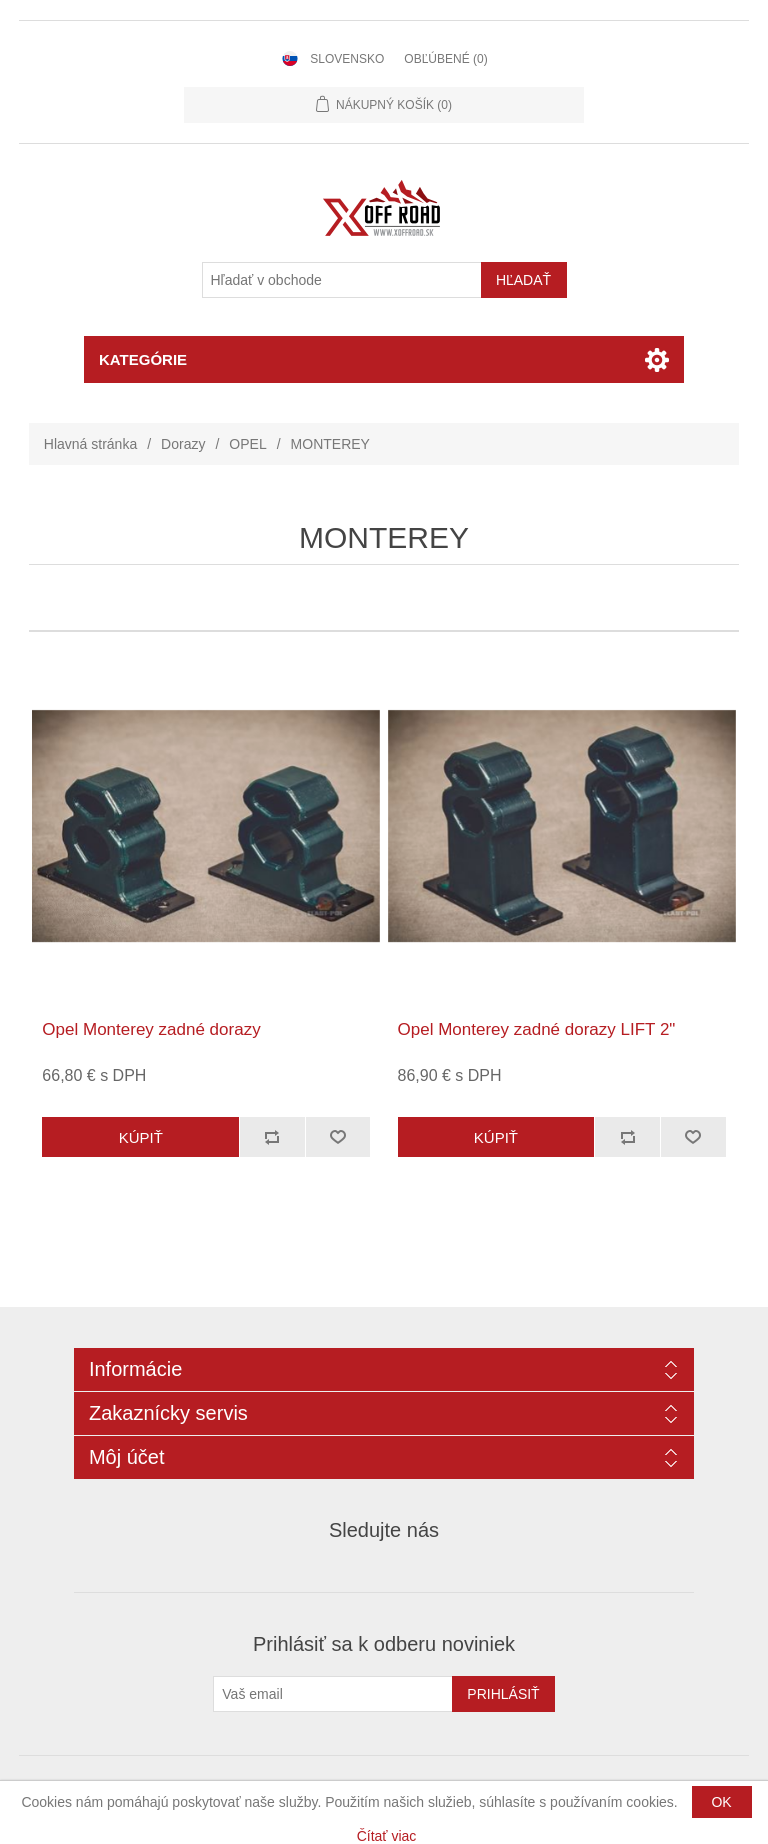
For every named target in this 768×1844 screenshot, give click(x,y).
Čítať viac (387, 1836)
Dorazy (183, 444)
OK (721, 1802)
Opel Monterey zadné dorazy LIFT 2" (537, 1029)
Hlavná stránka (90, 444)
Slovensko (347, 59)
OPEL (247, 444)
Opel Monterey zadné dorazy (151, 1029)
